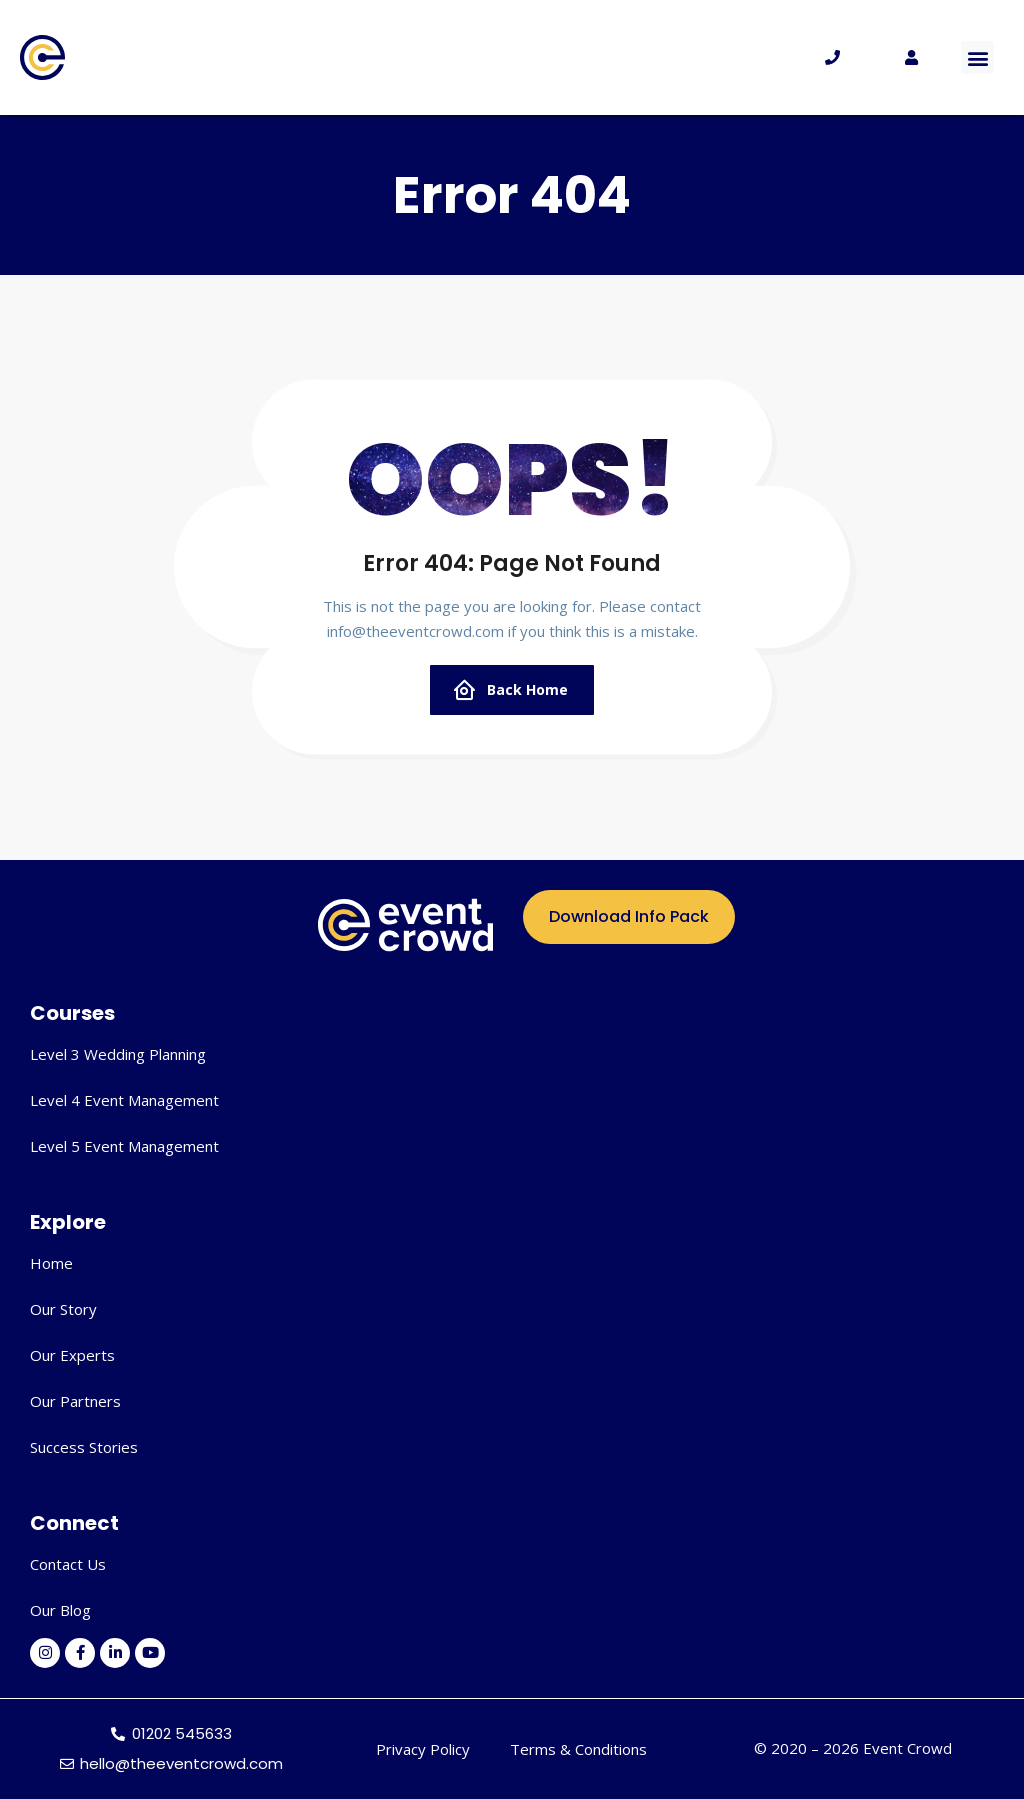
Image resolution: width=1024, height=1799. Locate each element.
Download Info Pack (629, 916)
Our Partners (75, 1401)
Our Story (63, 1309)
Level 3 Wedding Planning (118, 1054)
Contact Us (68, 1564)
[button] (977, 57)
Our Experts (72, 1355)
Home (51, 1263)
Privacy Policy (423, 1749)
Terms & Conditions (578, 1749)
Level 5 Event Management (124, 1146)
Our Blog (60, 1610)
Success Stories (84, 1447)
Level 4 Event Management (124, 1100)
